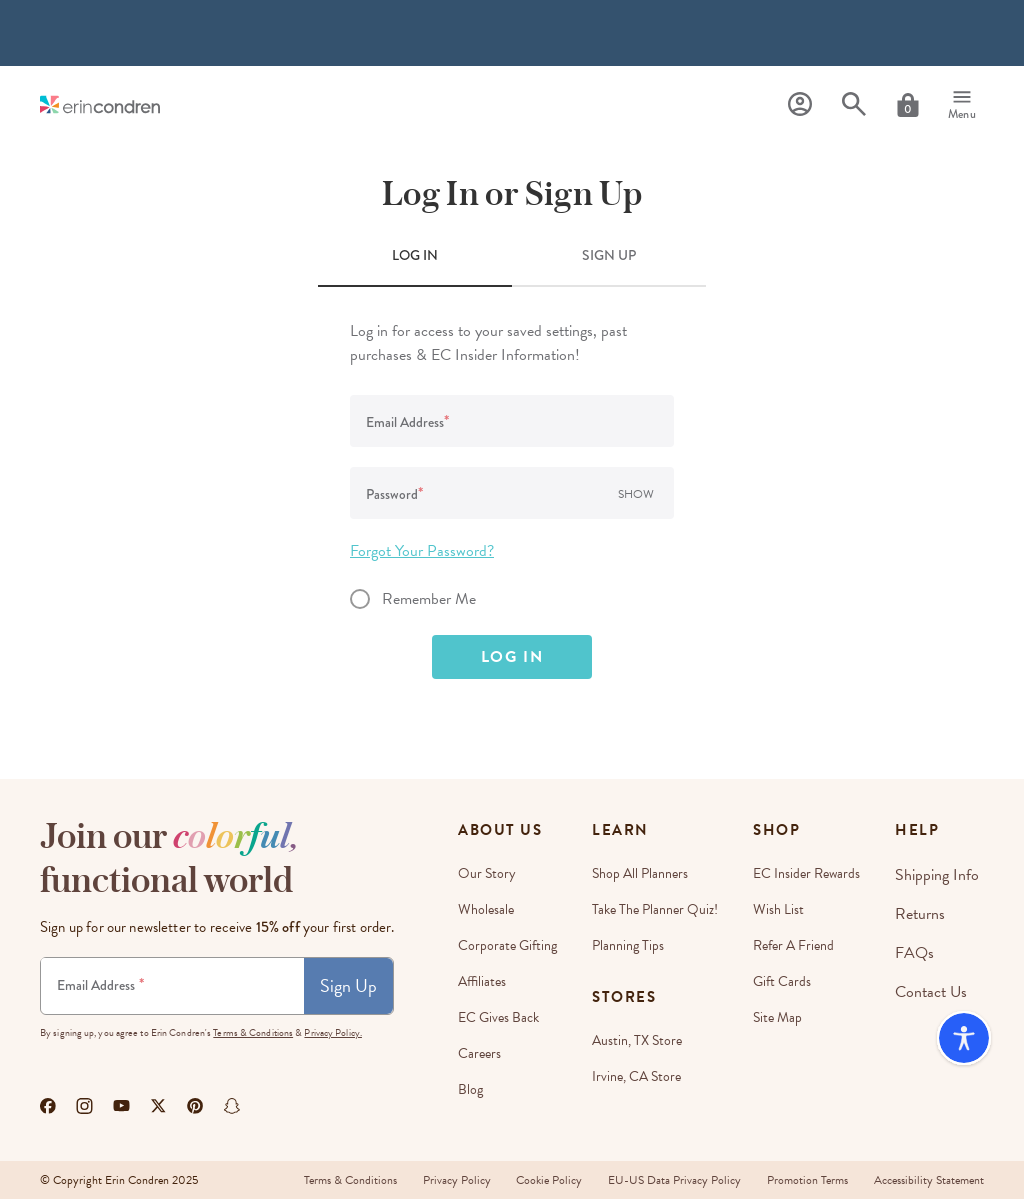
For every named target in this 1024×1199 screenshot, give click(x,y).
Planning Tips (631, 945)
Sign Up (348, 985)
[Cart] (908, 105)
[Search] (854, 104)
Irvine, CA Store (639, 1076)
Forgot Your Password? (422, 551)
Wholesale (486, 909)
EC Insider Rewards (812, 873)
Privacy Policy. (333, 1032)
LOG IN (415, 255)
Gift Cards (788, 981)
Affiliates (482, 981)
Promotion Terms (803, 1180)
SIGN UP (609, 255)
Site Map (783, 1017)
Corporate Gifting (507, 945)
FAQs (921, 945)
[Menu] (962, 105)
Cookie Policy (537, 1180)
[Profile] (800, 104)
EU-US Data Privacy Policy (666, 1180)
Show (636, 494)
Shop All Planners (643, 873)
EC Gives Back (498, 1017)
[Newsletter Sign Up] (172, 986)
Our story (487, 873)
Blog (470, 1089)
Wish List (784, 909)
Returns (926, 909)
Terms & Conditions (253, 1032)
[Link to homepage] (100, 104)
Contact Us (936, 981)
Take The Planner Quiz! (658, 909)
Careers (479, 1053)
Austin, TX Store (640, 1040)
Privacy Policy (440, 1180)
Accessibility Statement (929, 1180)
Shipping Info (940, 873)
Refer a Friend (799, 945)
